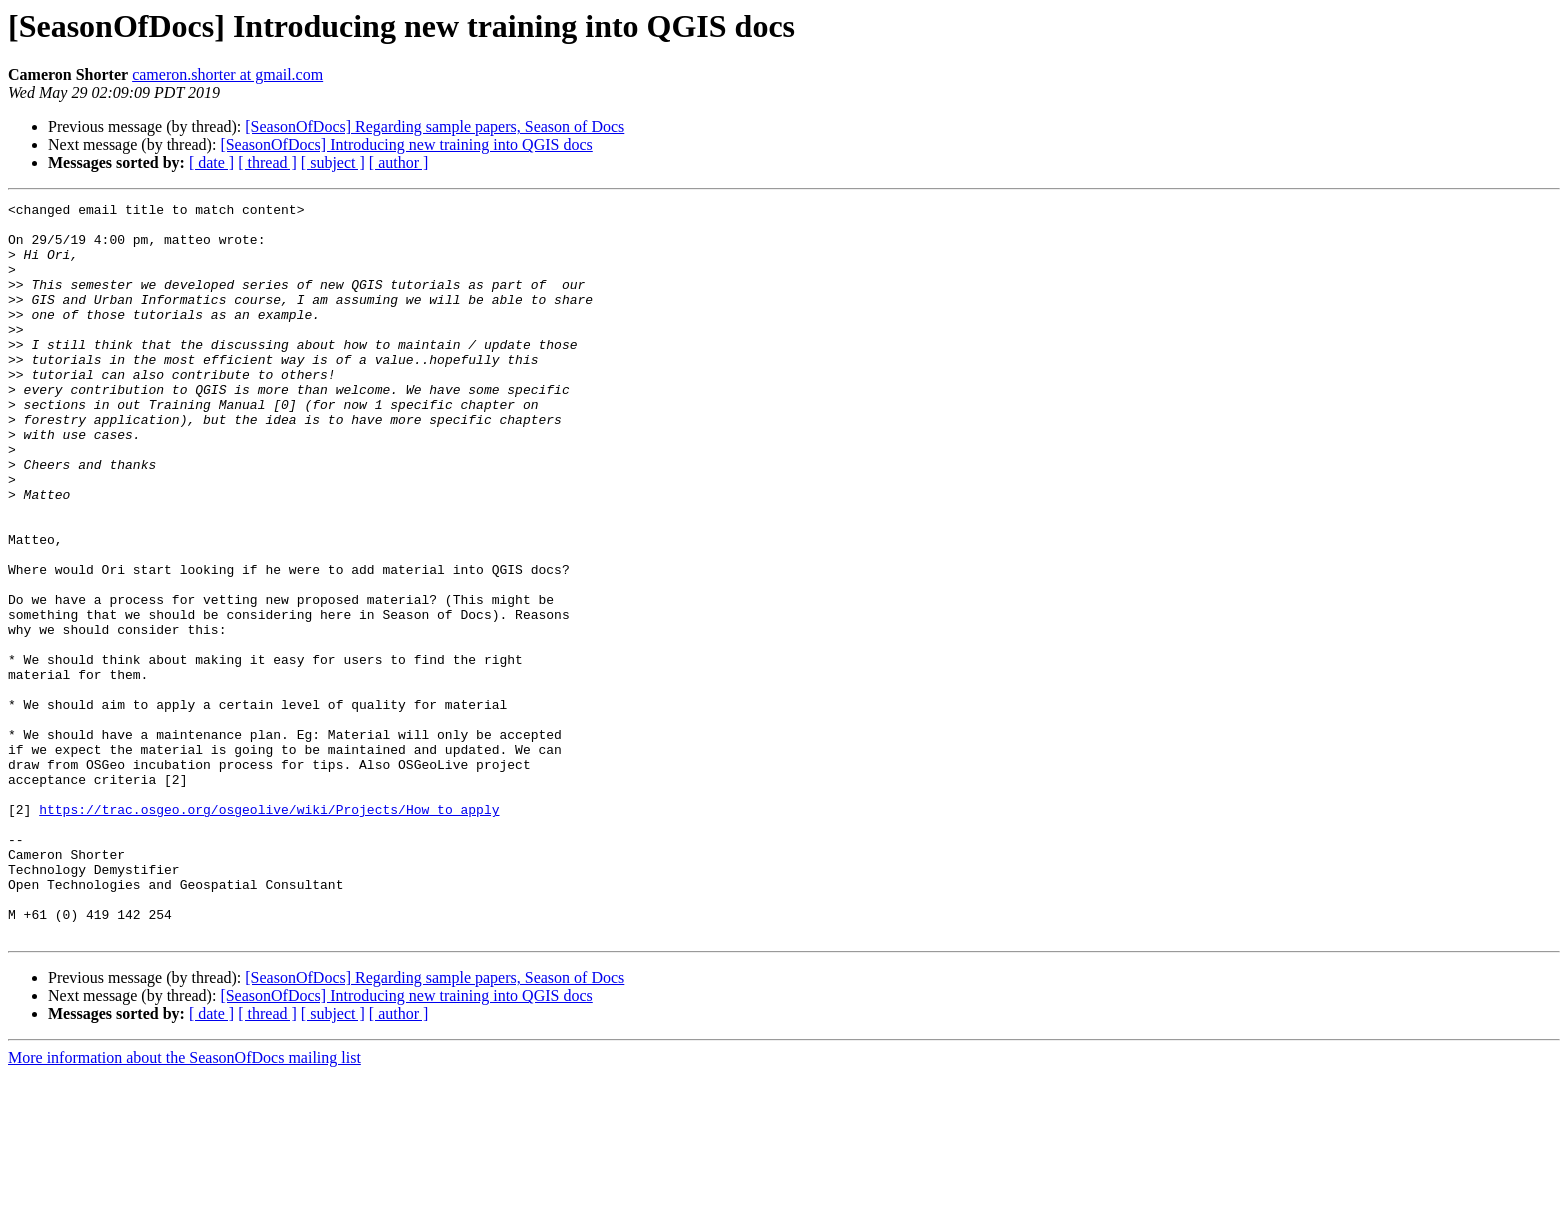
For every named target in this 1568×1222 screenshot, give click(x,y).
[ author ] (399, 162)
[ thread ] (267, 162)
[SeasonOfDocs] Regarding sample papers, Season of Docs (434, 126)
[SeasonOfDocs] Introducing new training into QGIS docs (406, 144)
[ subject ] (333, 162)
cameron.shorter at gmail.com (227, 74)
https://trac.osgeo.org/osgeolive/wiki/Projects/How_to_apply (269, 932)
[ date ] (211, 162)
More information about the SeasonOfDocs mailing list (184, 1204)
